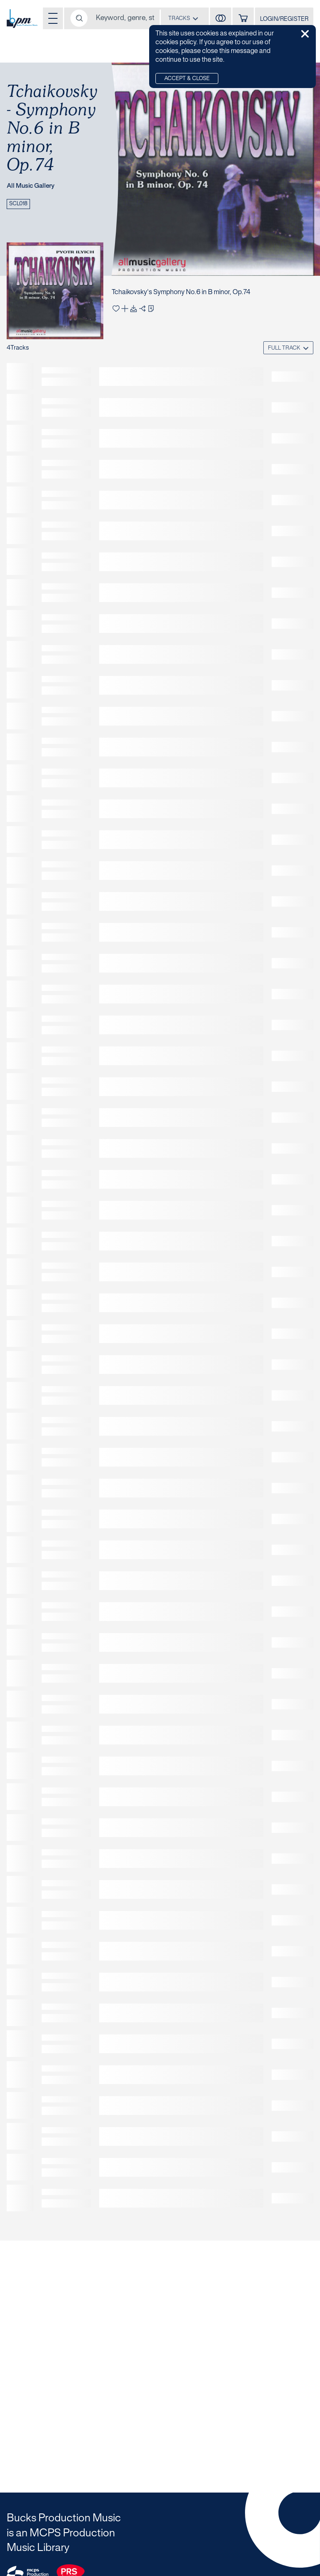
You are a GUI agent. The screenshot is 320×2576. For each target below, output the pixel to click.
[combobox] (183, 18)
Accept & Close (187, 78)
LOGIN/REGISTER (284, 19)
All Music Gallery (31, 186)
